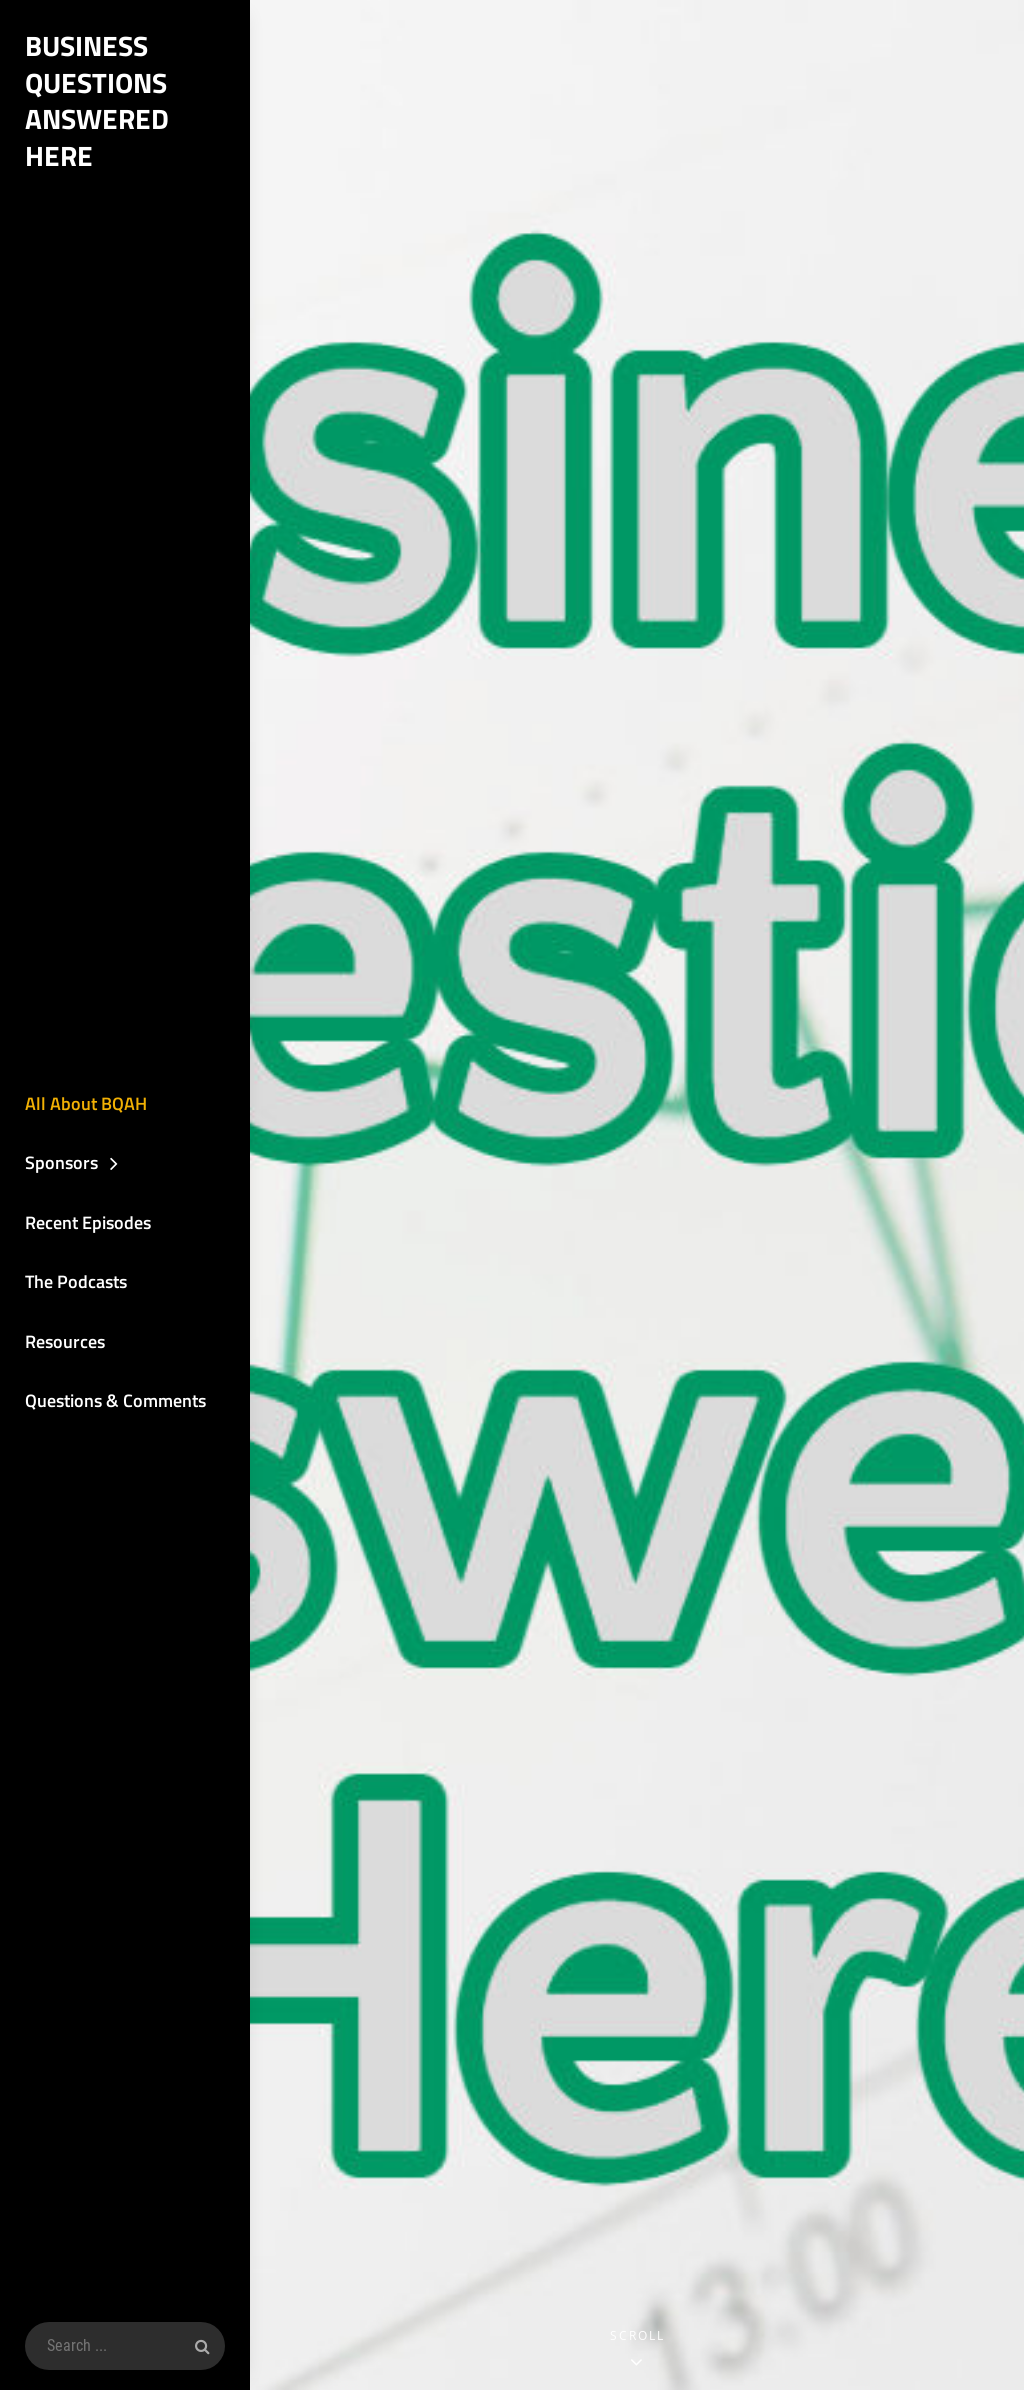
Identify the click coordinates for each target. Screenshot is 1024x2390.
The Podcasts (76, 1281)
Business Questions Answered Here (97, 100)
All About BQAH (86, 1103)
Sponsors (61, 1162)
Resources (65, 1341)
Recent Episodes (88, 1222)
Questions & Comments (115, 1400)
